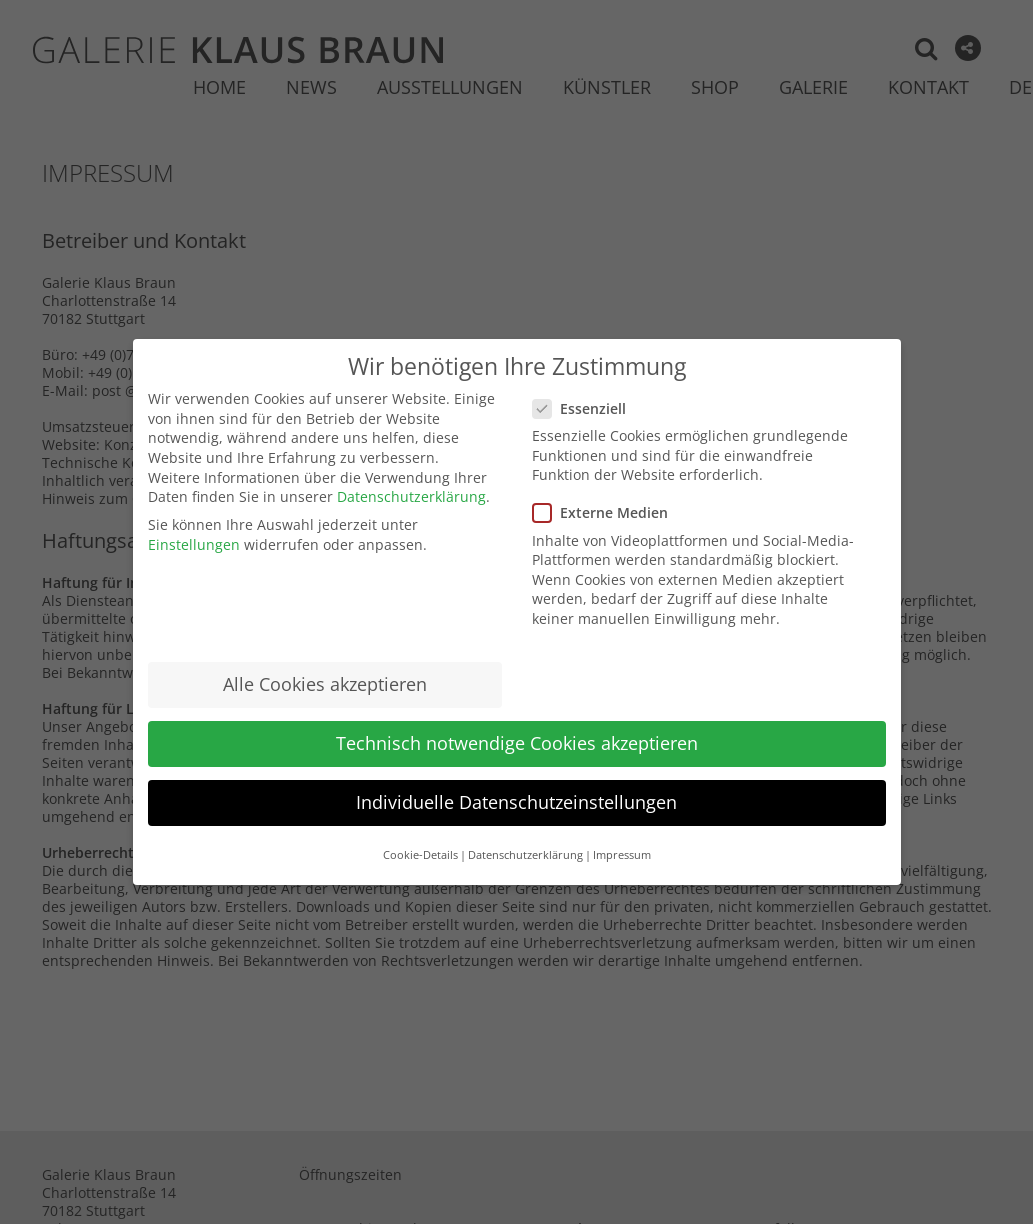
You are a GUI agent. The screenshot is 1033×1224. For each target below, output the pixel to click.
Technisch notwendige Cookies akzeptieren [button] (517, 743)
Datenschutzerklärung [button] (525, 855)
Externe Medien (608, 512)
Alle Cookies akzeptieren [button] (325, 684)
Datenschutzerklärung (411, 496)
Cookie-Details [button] (420, 855)
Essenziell (587, 408)
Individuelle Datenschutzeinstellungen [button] (516, 802)
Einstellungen (194, 544)
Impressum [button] (622, 855)
